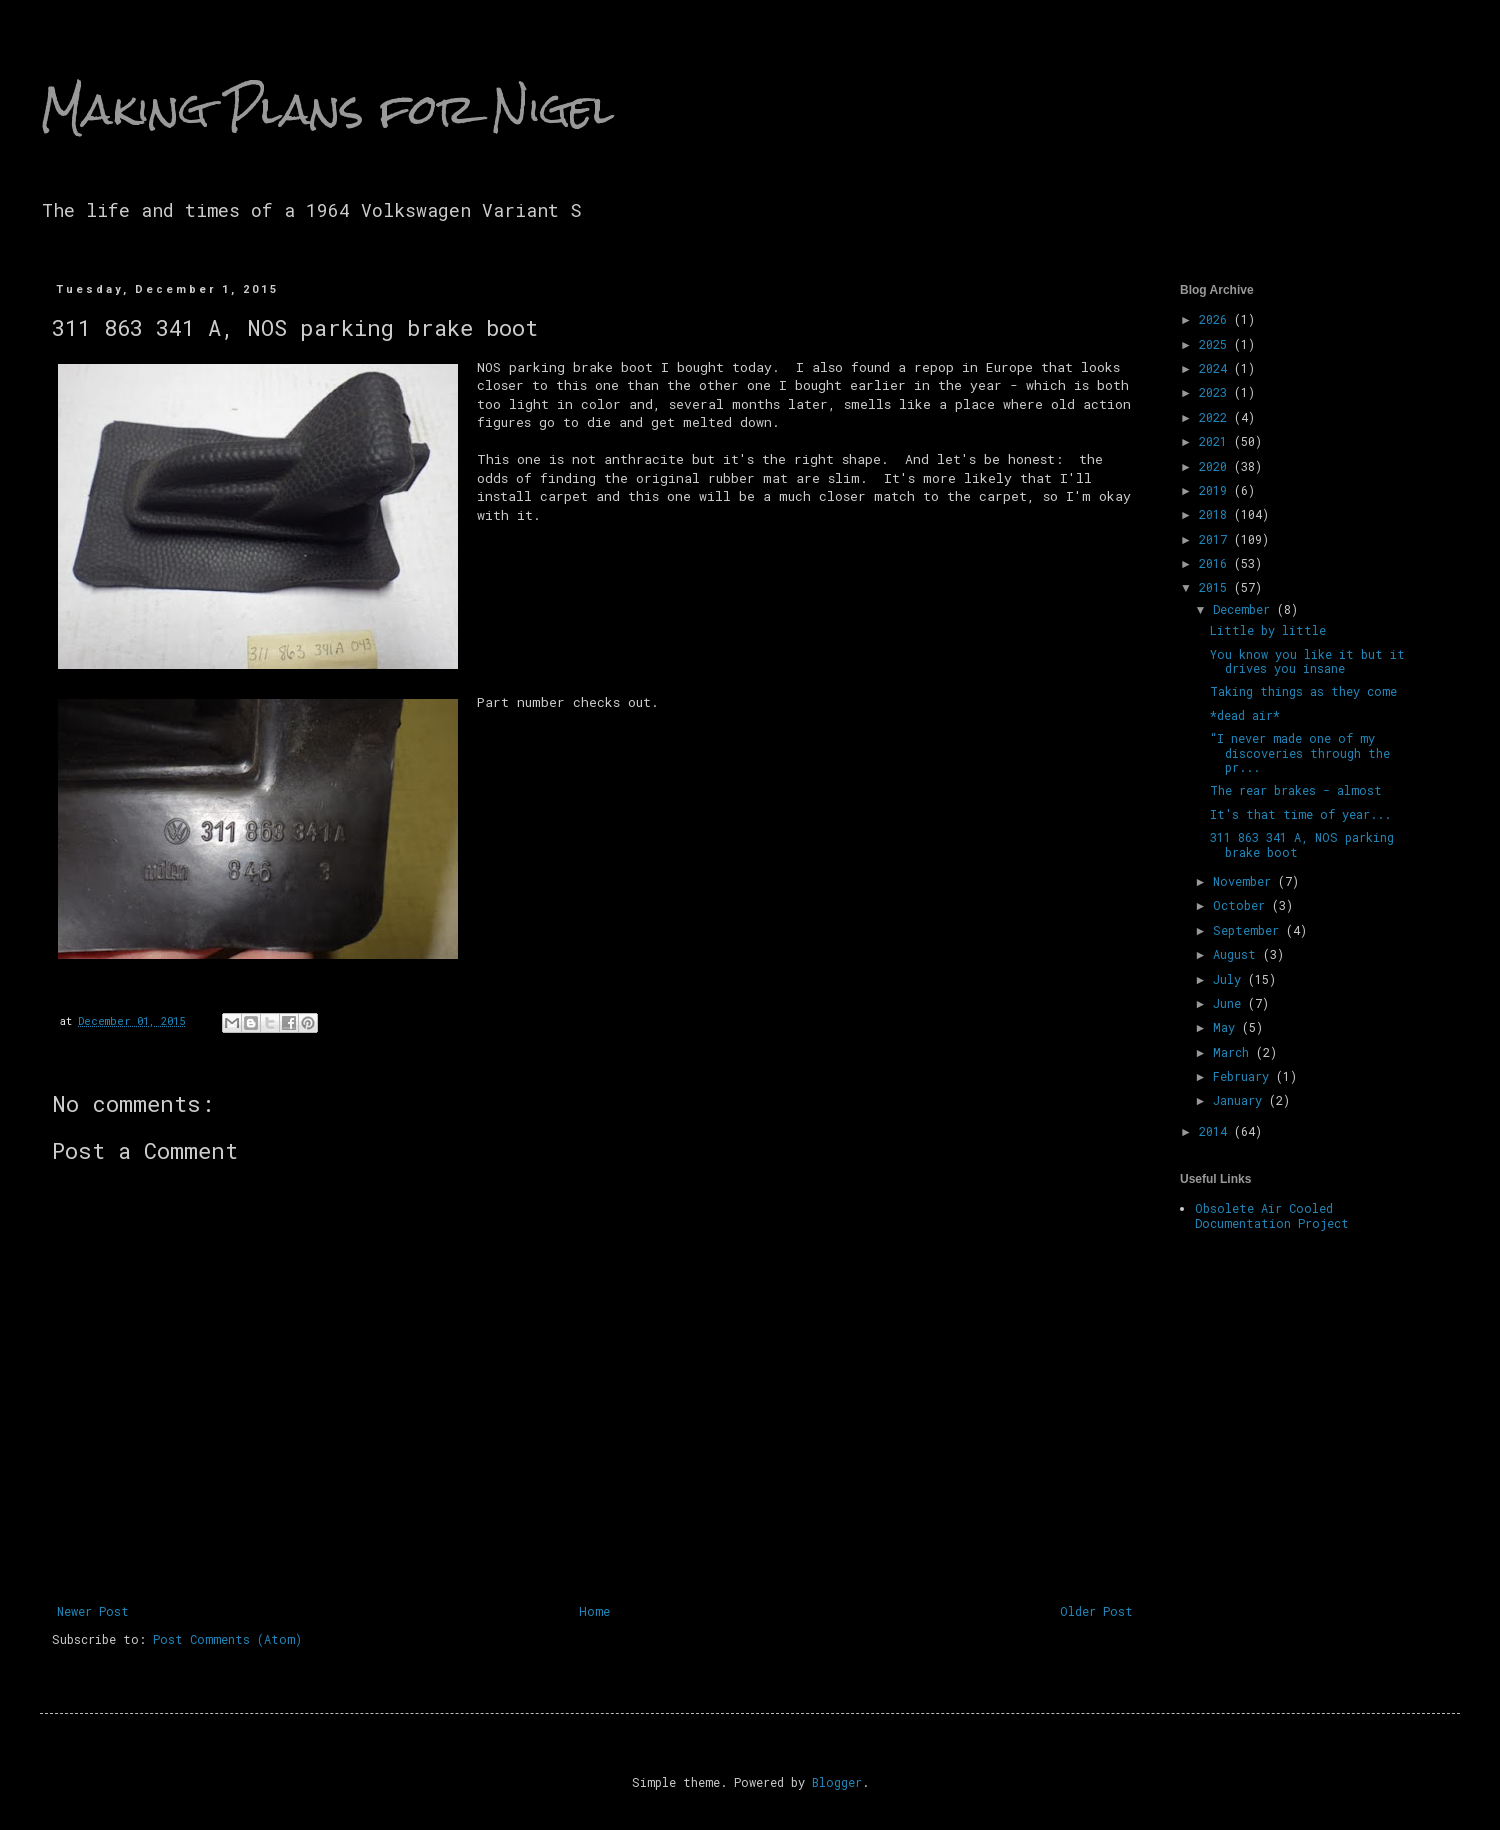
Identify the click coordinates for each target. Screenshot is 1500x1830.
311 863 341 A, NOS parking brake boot (1302, 844)
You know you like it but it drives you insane (1307, 661)
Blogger (837, 1782)
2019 (1216, 490)
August (1238, 954)
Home (594, 1611)
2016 (1216, 563)
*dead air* (1245, 715)
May (1227, 1027)
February (1244, 1076)
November (1245, 881)
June (1230, 1003)
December (1245, 609)
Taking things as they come (1303, 691)
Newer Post (93, 1611)
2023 (1216, 392)
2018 (1216, 514)
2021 (1216, 441)
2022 (1216, 417)
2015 (1216, 587)
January (1241, 1100)
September (1249, 930)
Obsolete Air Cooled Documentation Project (1272, 1215)
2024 (1216, 368)
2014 (1216, 1131)
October (1242, 905)
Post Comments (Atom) (227, 1639)
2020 (1216, 466)
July (1230, 979)
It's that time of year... (1300, 814)
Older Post (1096, 1611)
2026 (1216, 319)
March (1234, 1052)
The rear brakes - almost (1296, 790)
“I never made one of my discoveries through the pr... (1300, 752)
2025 (1216, 344)
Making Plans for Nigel (327, 109)
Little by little (1268, 630)
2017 (1216, 539)
